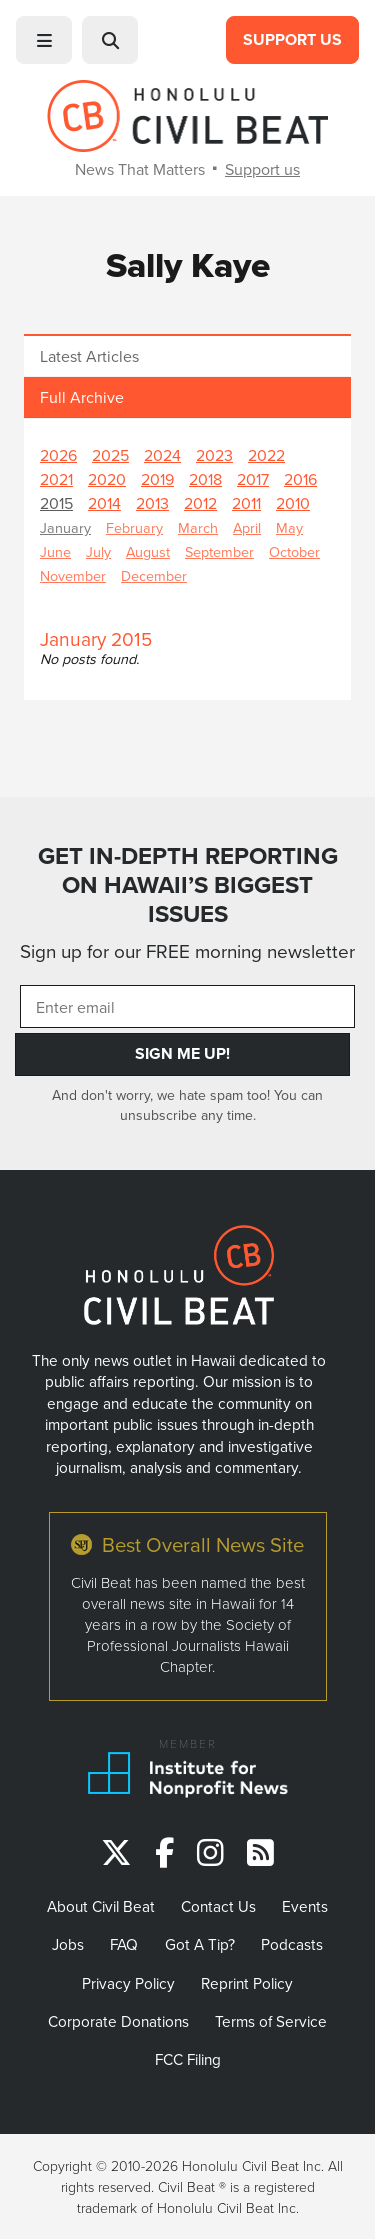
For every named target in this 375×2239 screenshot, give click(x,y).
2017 (253, 479)
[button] (44, 40)
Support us (262, 169)
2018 (205, 479)
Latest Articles (89, 356)
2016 (300, 479)
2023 (214, 455)
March (198, 527)
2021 (56, 479)
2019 (157, 479)
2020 (107, 479)
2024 (162, 455)
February (134, 527)
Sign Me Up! (182, 1053)
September (219, 551)
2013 (152, 503)
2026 (58, 455)
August (148, 551)
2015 (56, 503)
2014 (104, 503)
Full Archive (82, 397)
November (73, 575)
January (65, 527)
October (294, 551)
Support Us (292, 39)
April (247, 527)
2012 (200, 503)
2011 (246, 503)
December (154, 575)
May (289, 527)
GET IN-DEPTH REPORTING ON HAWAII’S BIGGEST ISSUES (188, 884)
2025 (110, 455)
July (98, 551)
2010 (293, 503)
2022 (266, 455)
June (55, 551)
